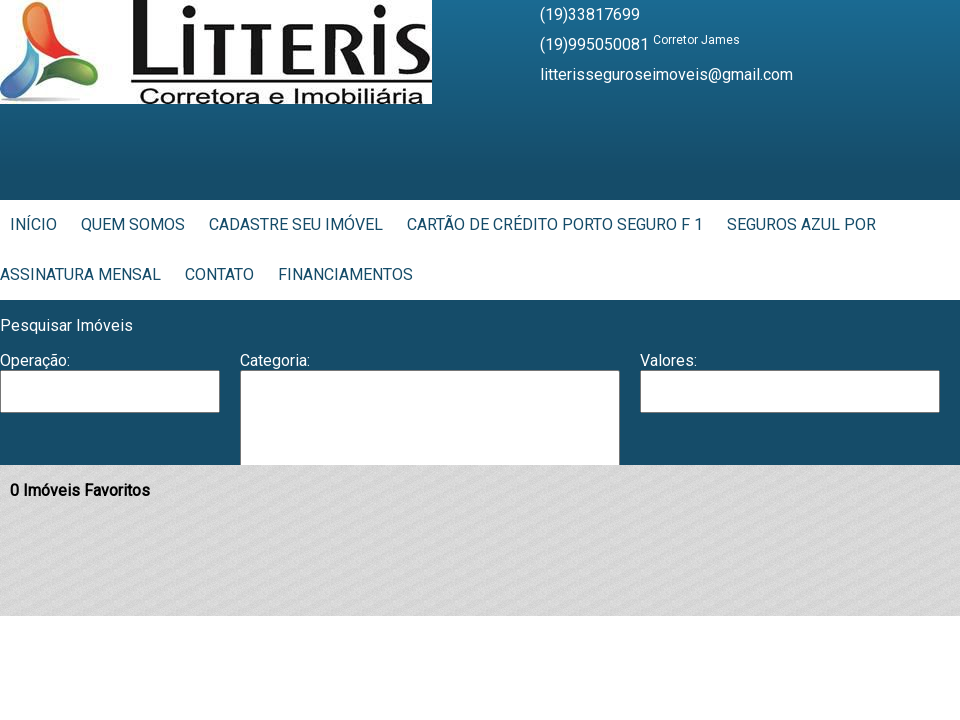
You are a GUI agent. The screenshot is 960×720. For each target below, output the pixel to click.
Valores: (668, 360)
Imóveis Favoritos (80, 490)
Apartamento (430, 391)
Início (33, 224)
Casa (430, 431)
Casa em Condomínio (430, 452)
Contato (219, 274)
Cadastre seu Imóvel (296, 224)
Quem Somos (133, 224)
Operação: (35, 360)
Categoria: (275, 360)
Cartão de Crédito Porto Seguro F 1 (555, 224)
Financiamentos (345, 274)
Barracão (430, 411)
